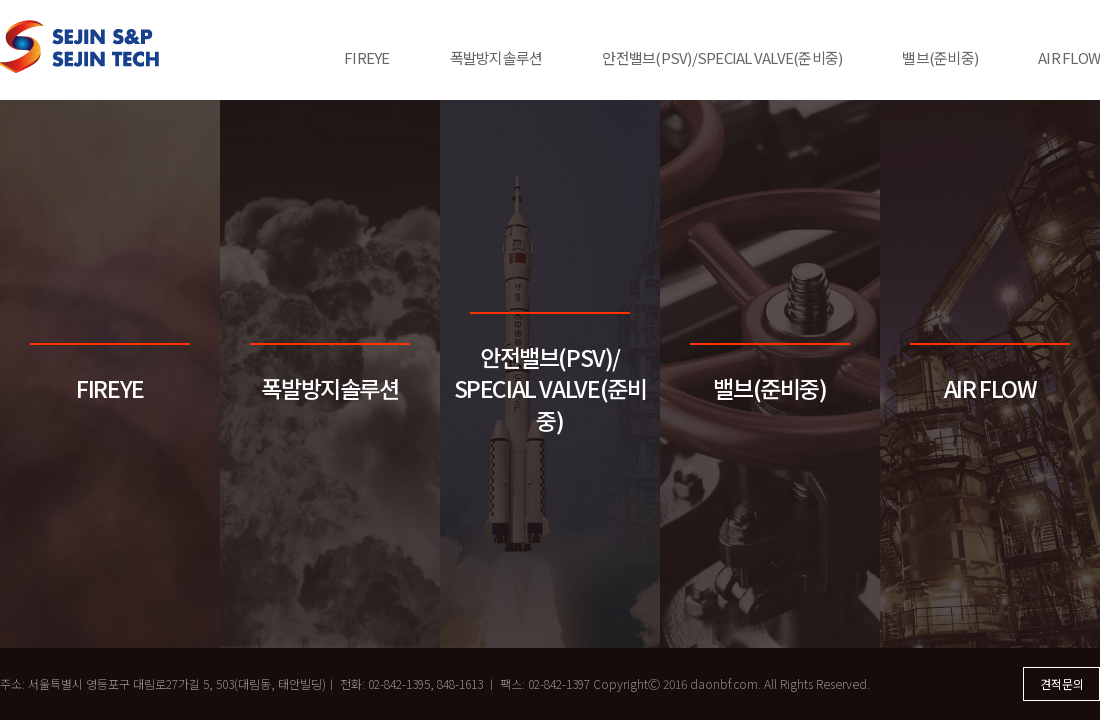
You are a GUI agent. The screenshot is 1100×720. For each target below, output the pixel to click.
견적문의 (1062, 683)
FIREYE (367, 58)
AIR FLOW (1069, 58)
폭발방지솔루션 (496, 58)
